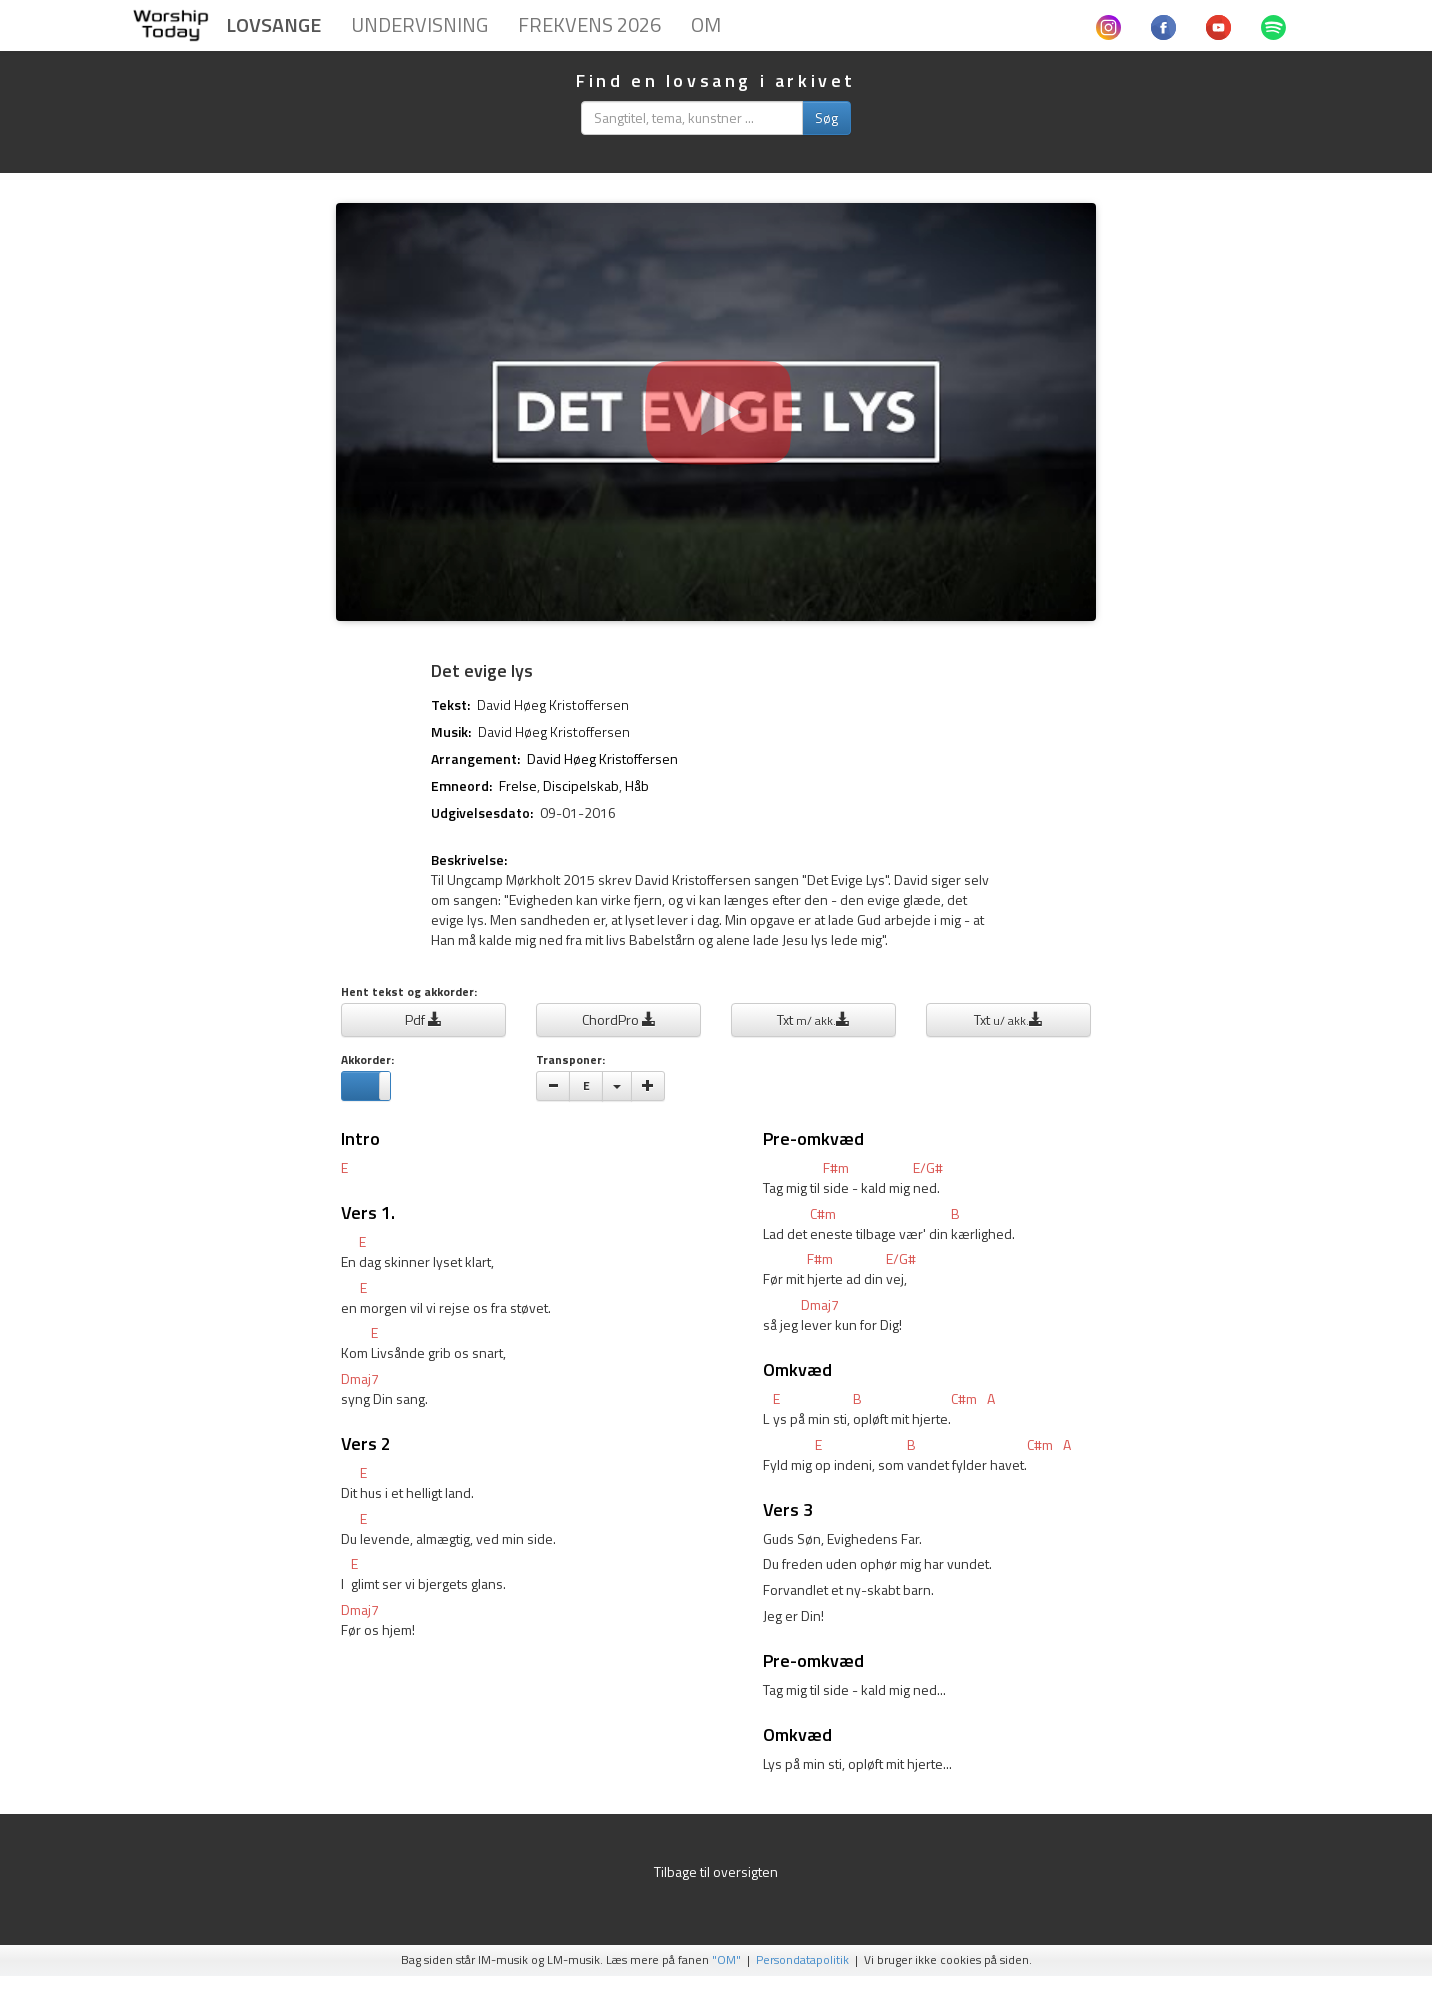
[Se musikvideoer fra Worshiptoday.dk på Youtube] (1218, 25)
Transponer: (570, 1060)
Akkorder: (367, 1060)
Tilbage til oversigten (716, 1871)
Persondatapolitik (802, 1960)
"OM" (726, 1960)
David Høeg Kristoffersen (553, 704)
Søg (826, 117)
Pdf (423, 1019)
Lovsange (273, 24)
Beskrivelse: (469, 860)
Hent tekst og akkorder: (409, 992)
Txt (813, 1019)
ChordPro (619, 1019)
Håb (637, 785)
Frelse (518, 785)
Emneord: (461, 786)
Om (706, 24)
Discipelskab (581, 785)
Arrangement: (475, 759)
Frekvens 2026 (589, 24)
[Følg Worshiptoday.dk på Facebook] (1163, 25)
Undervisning (419, 24)
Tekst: (450, 705)
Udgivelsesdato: (482, 813)
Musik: (451, 732)
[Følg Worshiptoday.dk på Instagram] (1108, 25)
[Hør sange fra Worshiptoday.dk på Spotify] (1273, 25)
